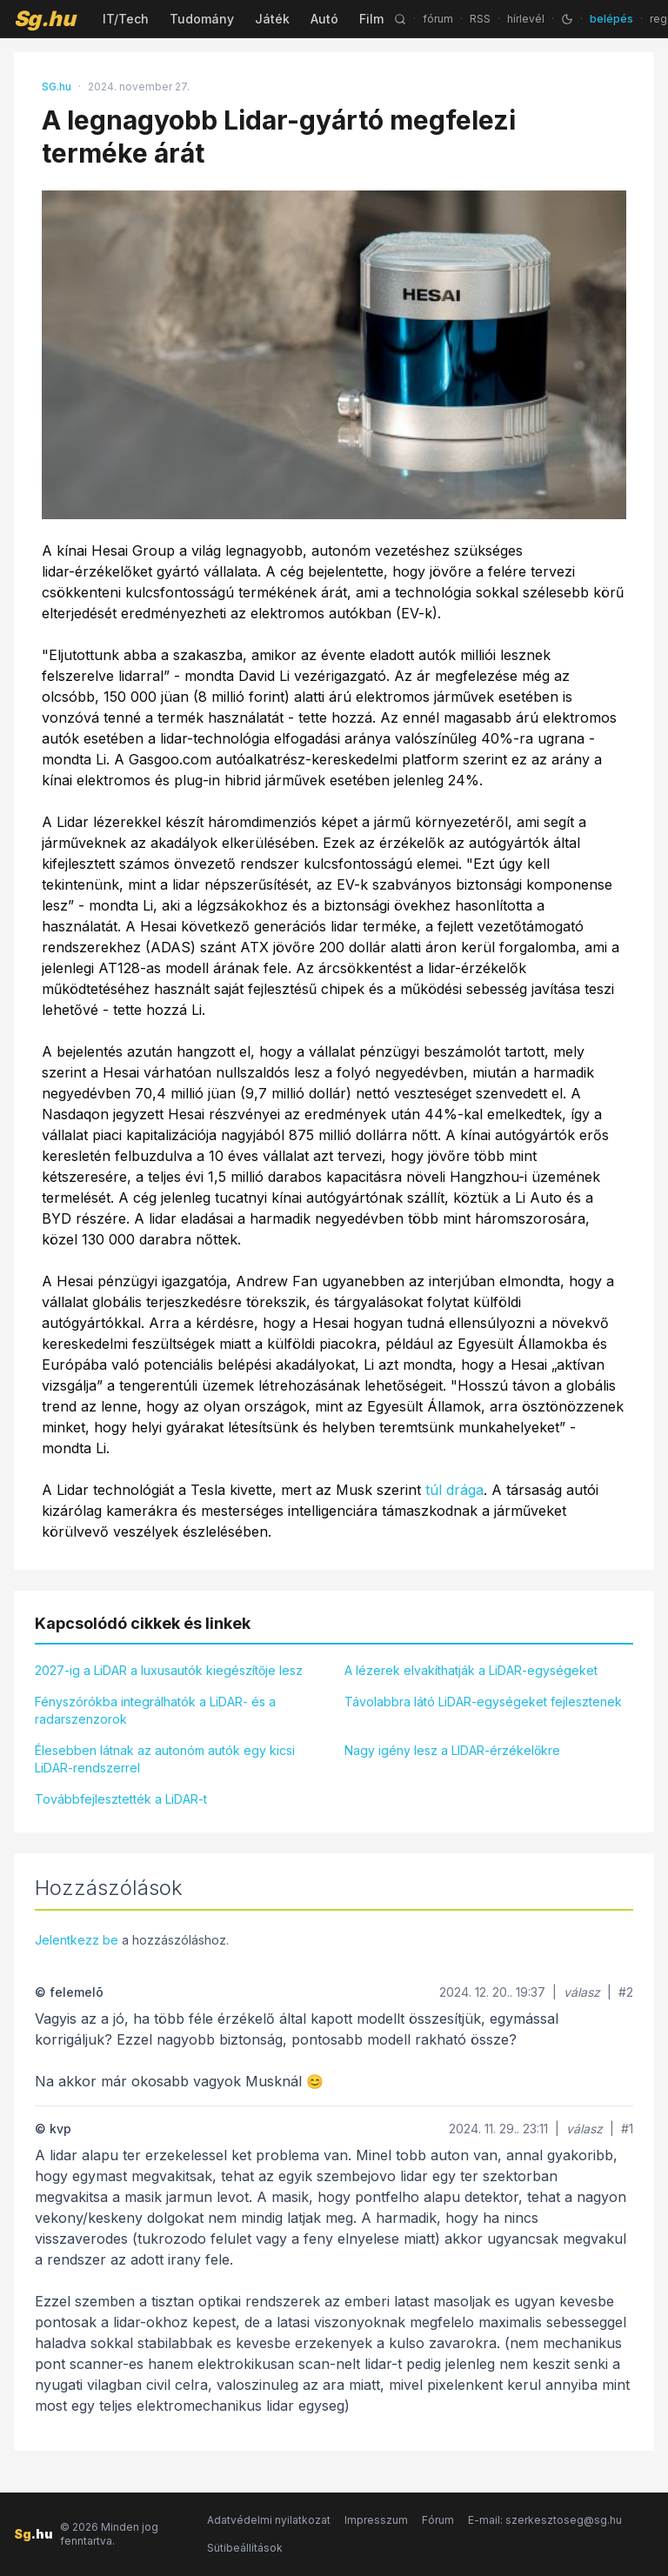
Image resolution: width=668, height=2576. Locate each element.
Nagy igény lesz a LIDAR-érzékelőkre (452, 1750)
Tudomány (202, 18)
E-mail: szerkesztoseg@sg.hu (545, 2519)
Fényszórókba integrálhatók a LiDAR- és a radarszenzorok (155, 1710)
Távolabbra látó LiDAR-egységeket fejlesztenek (483, 1701)
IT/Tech (126, 18)
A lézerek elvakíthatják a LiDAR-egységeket (471, 1670)
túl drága (454, 1489)
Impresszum (376, 2519)
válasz (582, 1992)
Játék (272, 18)
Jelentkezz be (76, 1939)
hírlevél (525, 18)
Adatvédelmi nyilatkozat (269, 2519)
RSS (480, 18)
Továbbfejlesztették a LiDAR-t (121, 1799)
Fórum (438, 2519)
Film (371, 18)
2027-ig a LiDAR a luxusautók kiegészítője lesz (169, 1670)
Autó (324, 18)
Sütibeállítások (245, 2547)
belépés (611, 18)
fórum (438, 18)
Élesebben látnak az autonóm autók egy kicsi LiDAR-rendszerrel (165, 1759)
